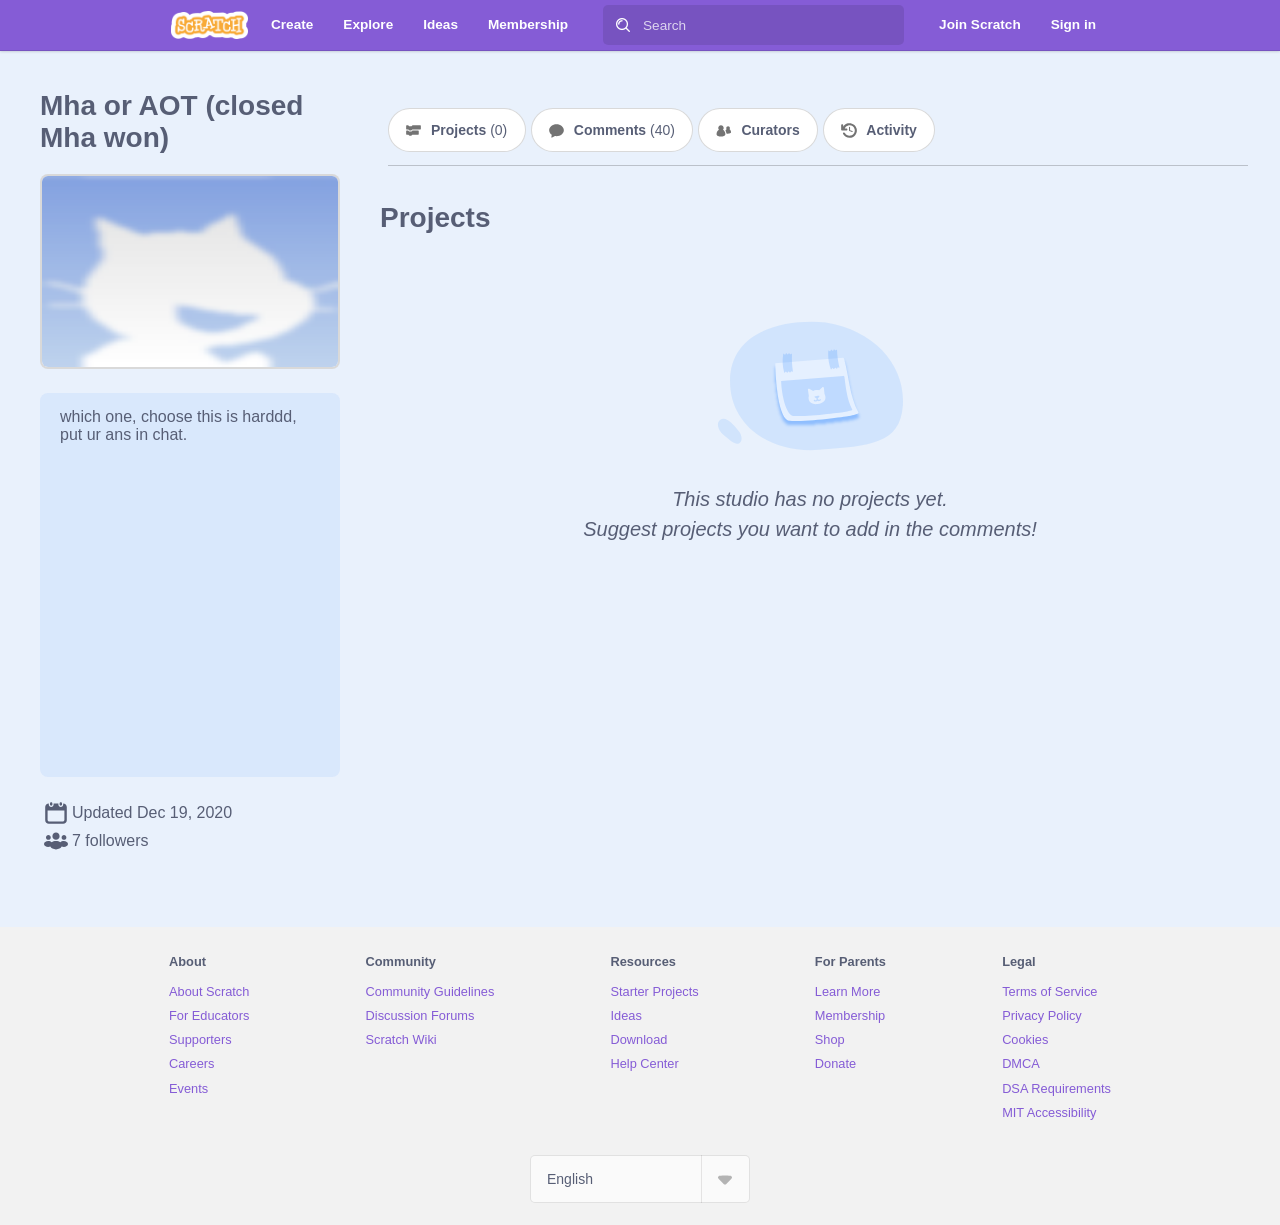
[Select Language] (640, 1179)
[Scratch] (209, 25)
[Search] (623, 25)
